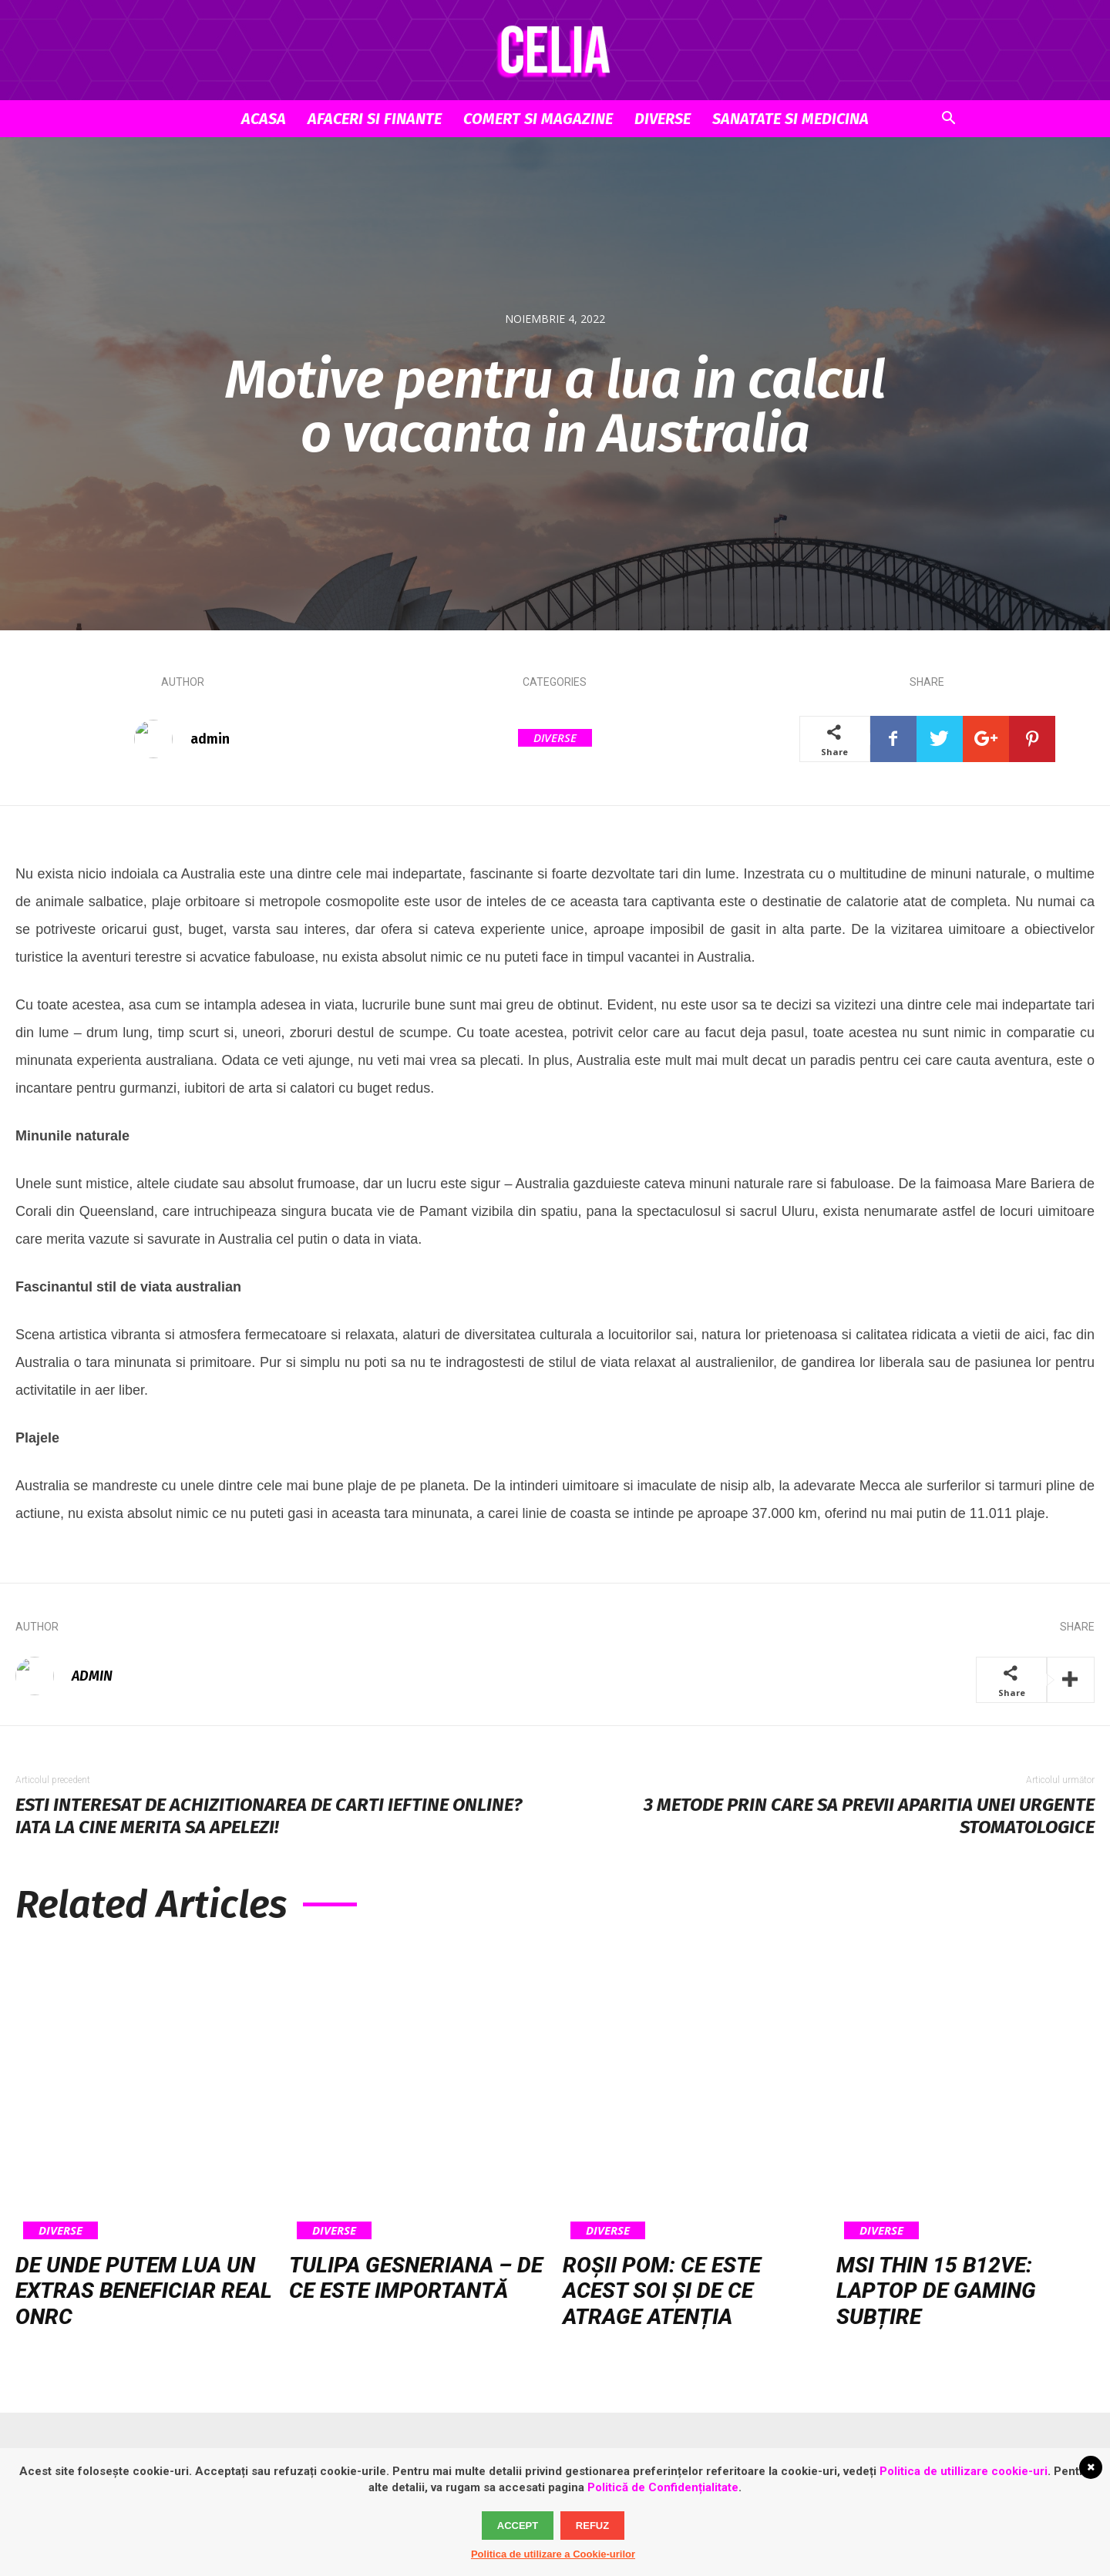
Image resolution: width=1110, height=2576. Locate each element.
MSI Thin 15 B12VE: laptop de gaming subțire (936, 2290)
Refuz (592, 2525)
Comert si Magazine (538, 118)
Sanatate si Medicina (790, 118)
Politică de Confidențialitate (662, 2487)
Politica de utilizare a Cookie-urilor (553, 2554)
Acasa (263, 118)
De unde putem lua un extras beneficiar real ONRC (143, 2290)
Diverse (662, 118)
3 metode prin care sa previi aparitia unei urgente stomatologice (869, 1816)
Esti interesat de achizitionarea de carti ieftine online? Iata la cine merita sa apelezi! (268, 1816)
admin (210, 738)
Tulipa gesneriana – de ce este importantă (416, 2278)
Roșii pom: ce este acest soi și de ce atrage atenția (662, 2290)
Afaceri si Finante (375, 118)
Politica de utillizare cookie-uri (964, 2471)
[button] (948, 120)
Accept (517, 2525)
